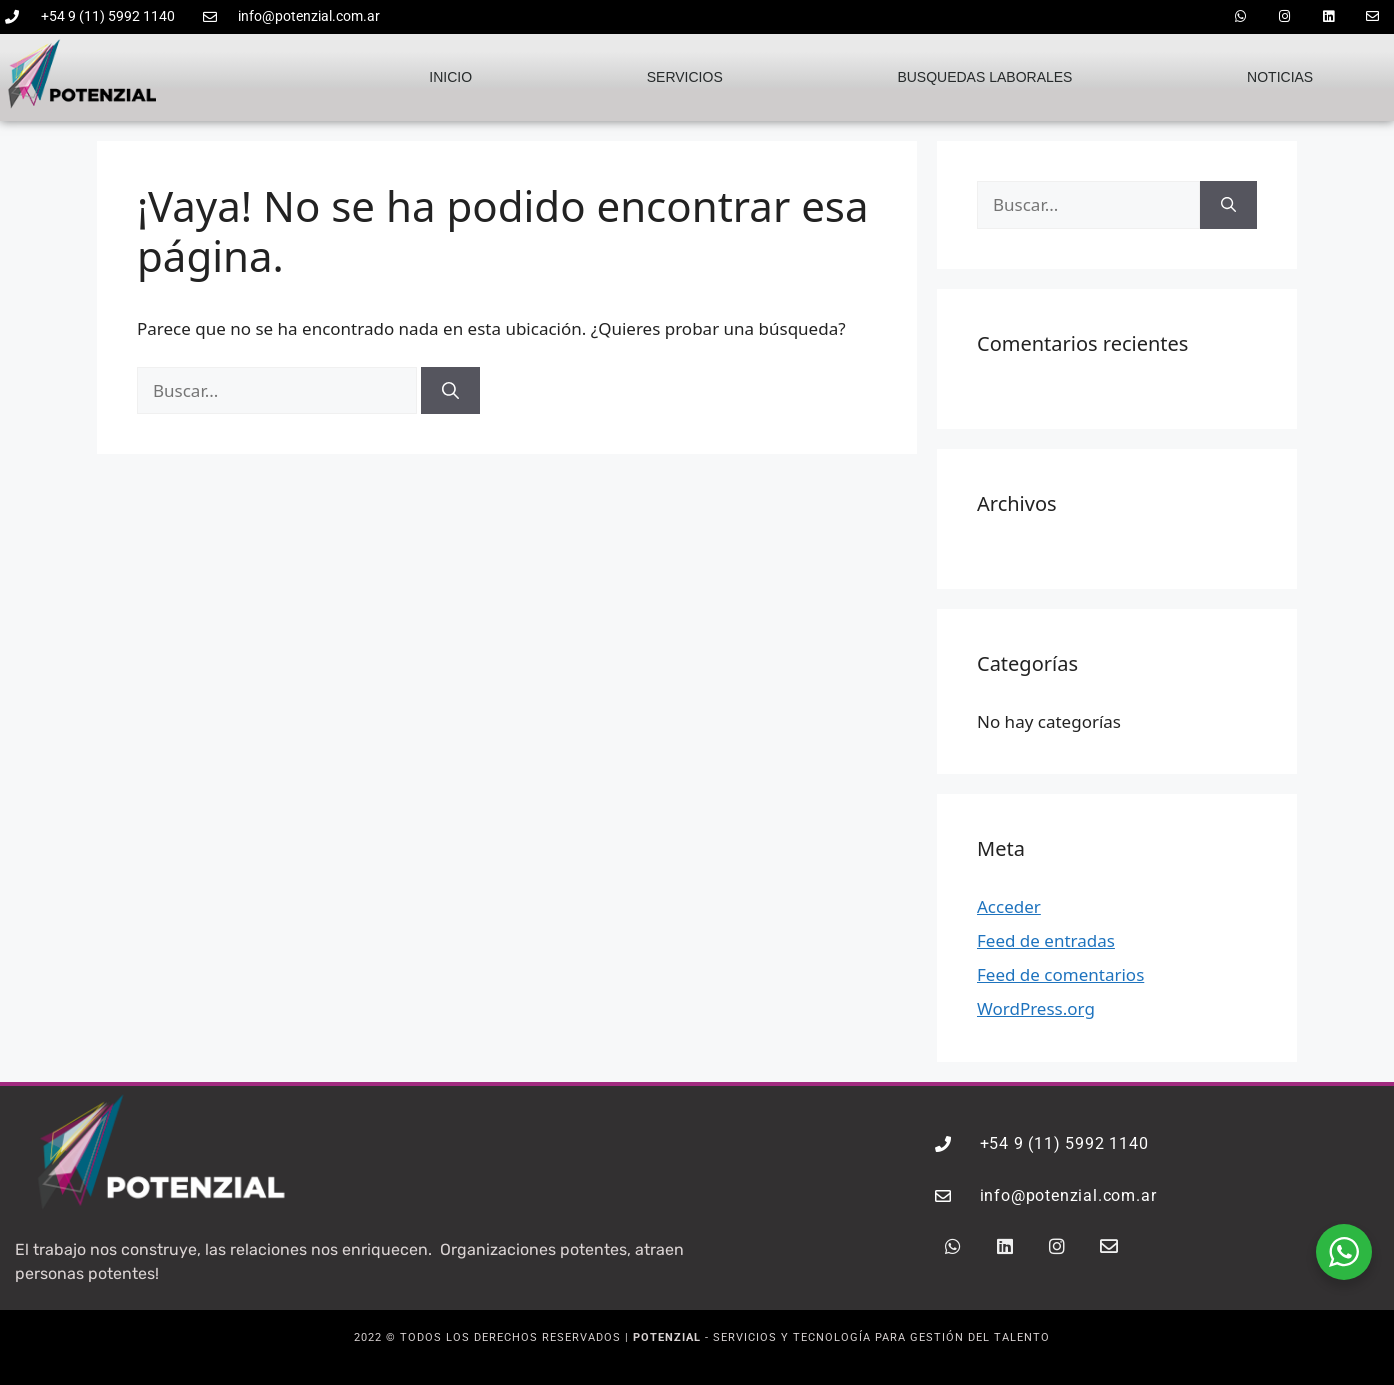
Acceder (1009, 906)
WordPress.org (1036, 1008)
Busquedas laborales (984, 77)
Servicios (685, 77)
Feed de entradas (1046, 940)
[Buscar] (450, 391)
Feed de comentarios (1060, 974)
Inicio (450, 77)
